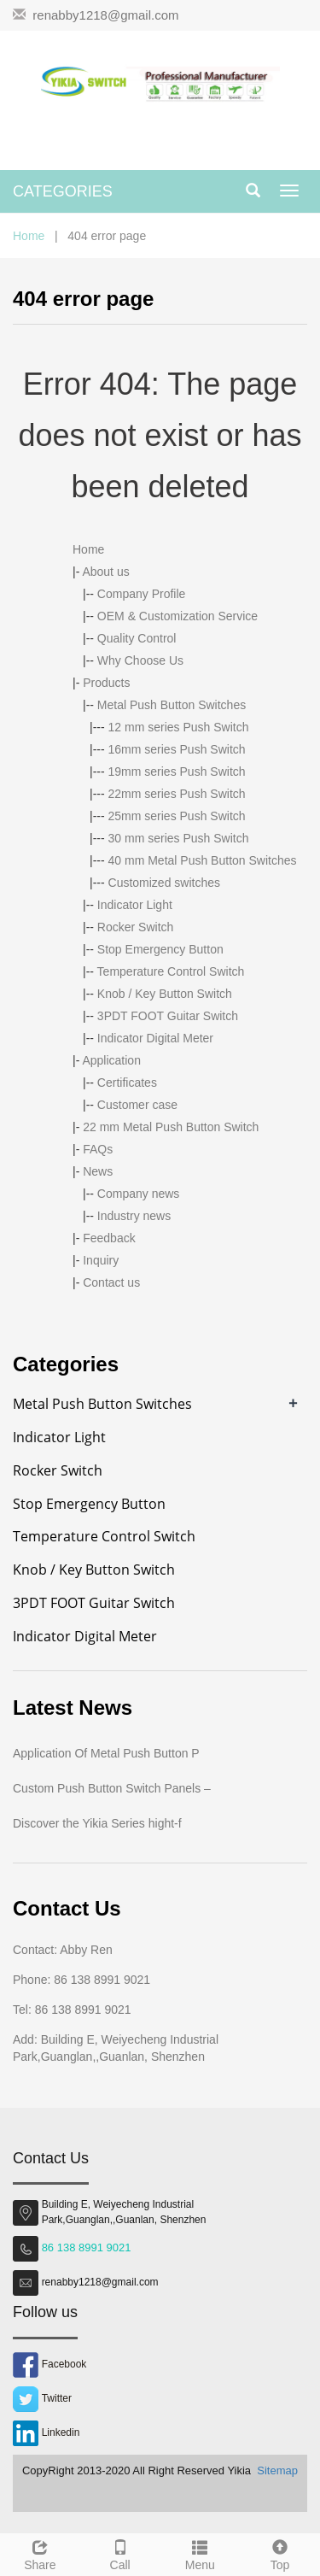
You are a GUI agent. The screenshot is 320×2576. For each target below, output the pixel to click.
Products (106, 682)
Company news (138, 1193)
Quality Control (137, 638)
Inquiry (101, 1260)
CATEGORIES (63, 191)
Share (40, 2553)
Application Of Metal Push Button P (106, 1753)
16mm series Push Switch (177, 749)
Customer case (137, 1105)
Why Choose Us (140, 660)
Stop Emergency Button (160, 949)
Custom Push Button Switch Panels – (112, 1788)
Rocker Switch (135, 927)
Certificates (127, 1082)
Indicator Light (134, 905)
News (98, 1171)
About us (105, 571)
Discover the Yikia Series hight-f (97, 1823)
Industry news (134, 1216)
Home (28, 236)
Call (120, 2553)
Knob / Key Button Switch (164, 993)
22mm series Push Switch (177, 794)
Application (111, 1060)
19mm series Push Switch (177, 771)
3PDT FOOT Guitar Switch (167, 1016)
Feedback (109, 1238)
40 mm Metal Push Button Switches (202, 860)
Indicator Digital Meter (155, 1038)
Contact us (111, 1282)
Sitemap (277, 2470)
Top (280, 2553)
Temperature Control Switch (171, 971)
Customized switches (164, 882)
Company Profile (141, 594)
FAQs (98, 1149)
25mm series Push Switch (177, 816)
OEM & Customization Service (177, 616)
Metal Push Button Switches (171, 705)
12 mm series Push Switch (178, 727)
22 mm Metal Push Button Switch (171, 1127)
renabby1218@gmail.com (105, 15)
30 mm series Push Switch (178, 838)
